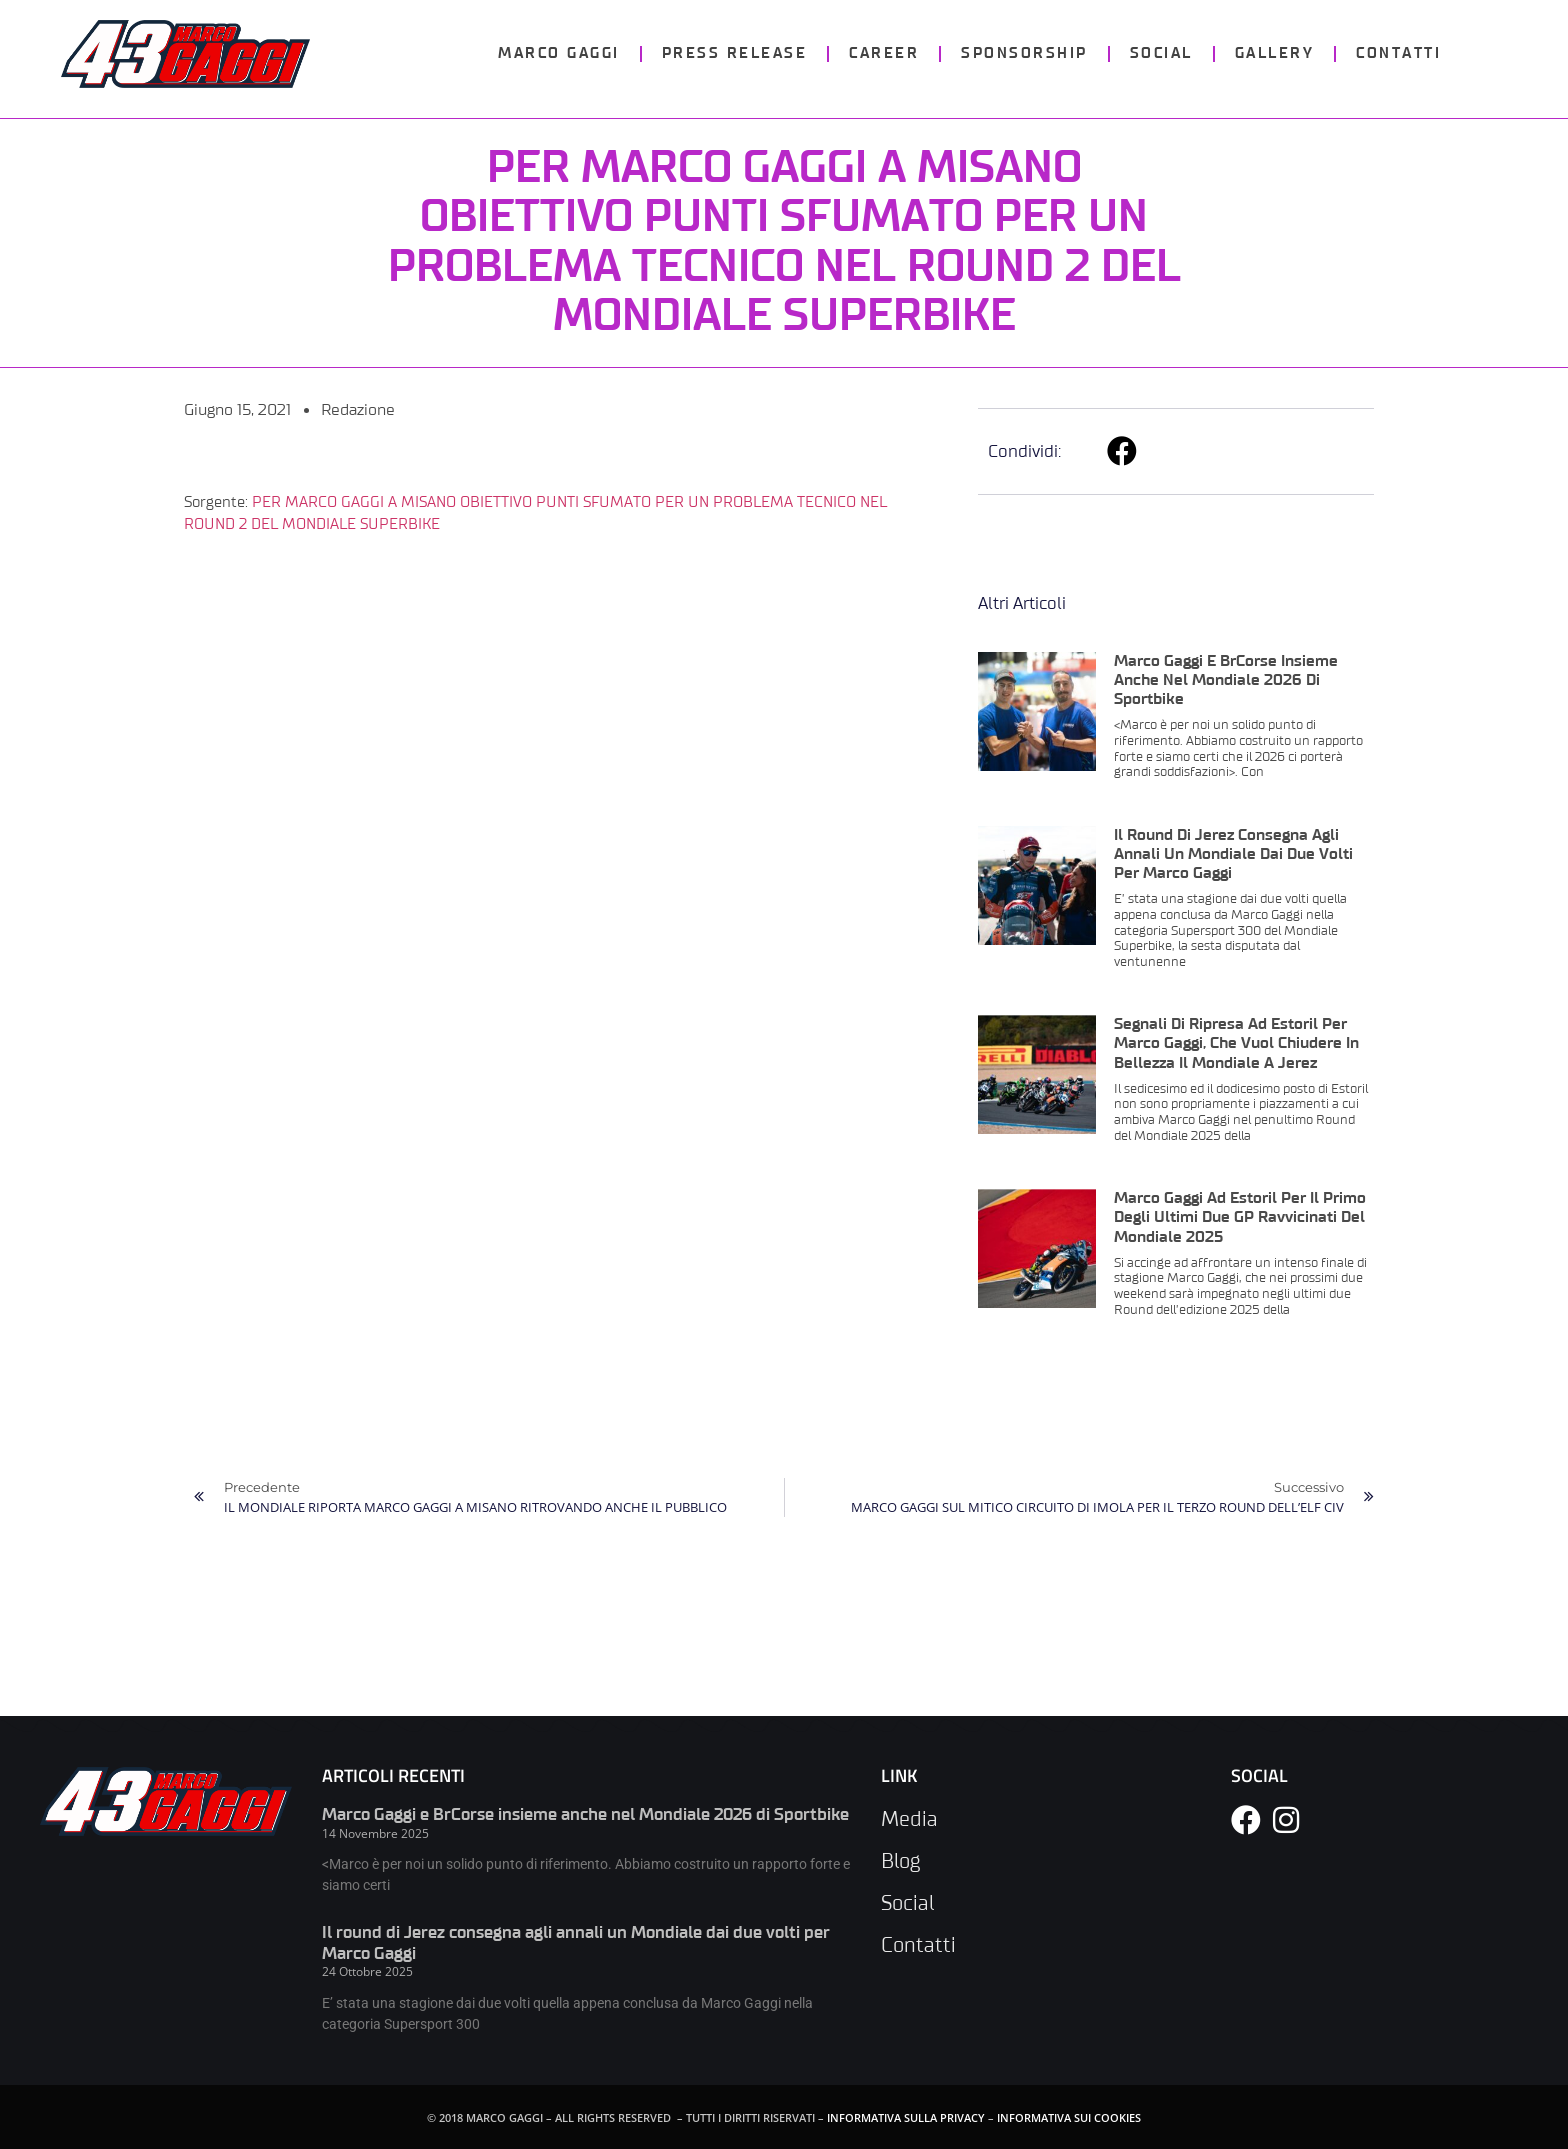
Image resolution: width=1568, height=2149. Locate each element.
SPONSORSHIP (1024, 53)
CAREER (884, 53)
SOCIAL (1161, 53)
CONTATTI (1398, 53)
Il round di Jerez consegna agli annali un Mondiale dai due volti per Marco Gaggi (1233, 854)
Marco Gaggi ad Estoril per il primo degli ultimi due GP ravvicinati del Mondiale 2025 (1240, 1217)
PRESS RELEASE (735, 53)
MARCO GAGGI (559, 53)
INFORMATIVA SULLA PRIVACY (906, 2117)
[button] (1123, 451)
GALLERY (1275, 53)
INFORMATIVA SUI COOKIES (1069, 2117)
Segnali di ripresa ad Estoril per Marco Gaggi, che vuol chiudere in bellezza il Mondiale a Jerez (1236, 1043)
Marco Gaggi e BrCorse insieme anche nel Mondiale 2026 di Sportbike (1226, 680)
